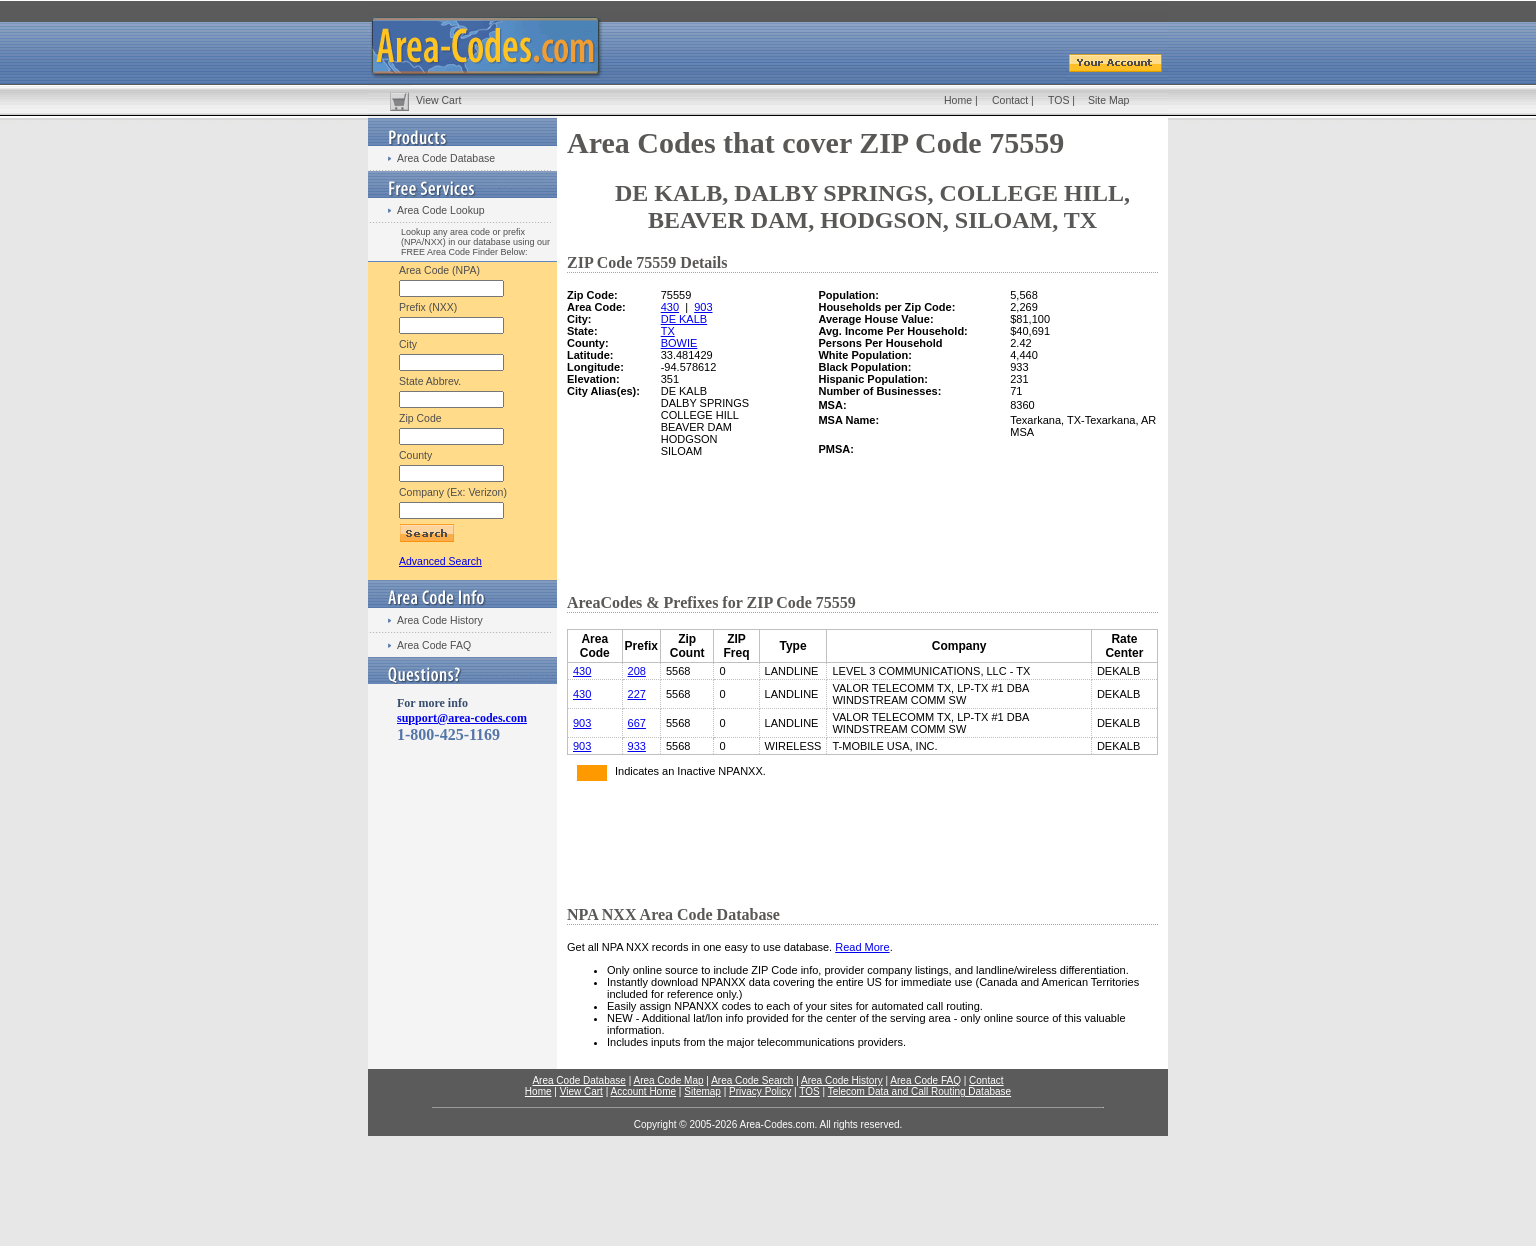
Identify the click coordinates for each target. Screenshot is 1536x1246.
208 (637, 671)
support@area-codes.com (462, 718)
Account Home (643, 1091)
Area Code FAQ (434, 645)
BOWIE (679, 343)
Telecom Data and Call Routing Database (919, 1091)
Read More (862, 947)
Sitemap (702, 1091)
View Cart (438, 100)
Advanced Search (440, 561)
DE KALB (684, 319)
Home (958, 100)
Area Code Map (668, 1080)
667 (637, 723)
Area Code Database (446, 158)
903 (703, 307)
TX (668, 331)
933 (637, 746)
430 (670, 307)
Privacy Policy (760, 1091)
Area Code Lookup (441, 210)
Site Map (1108, 100)
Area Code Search (752, 1080)
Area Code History (440, 620)
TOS (1058, 100)
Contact (1010, 100)
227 (637, 694)
